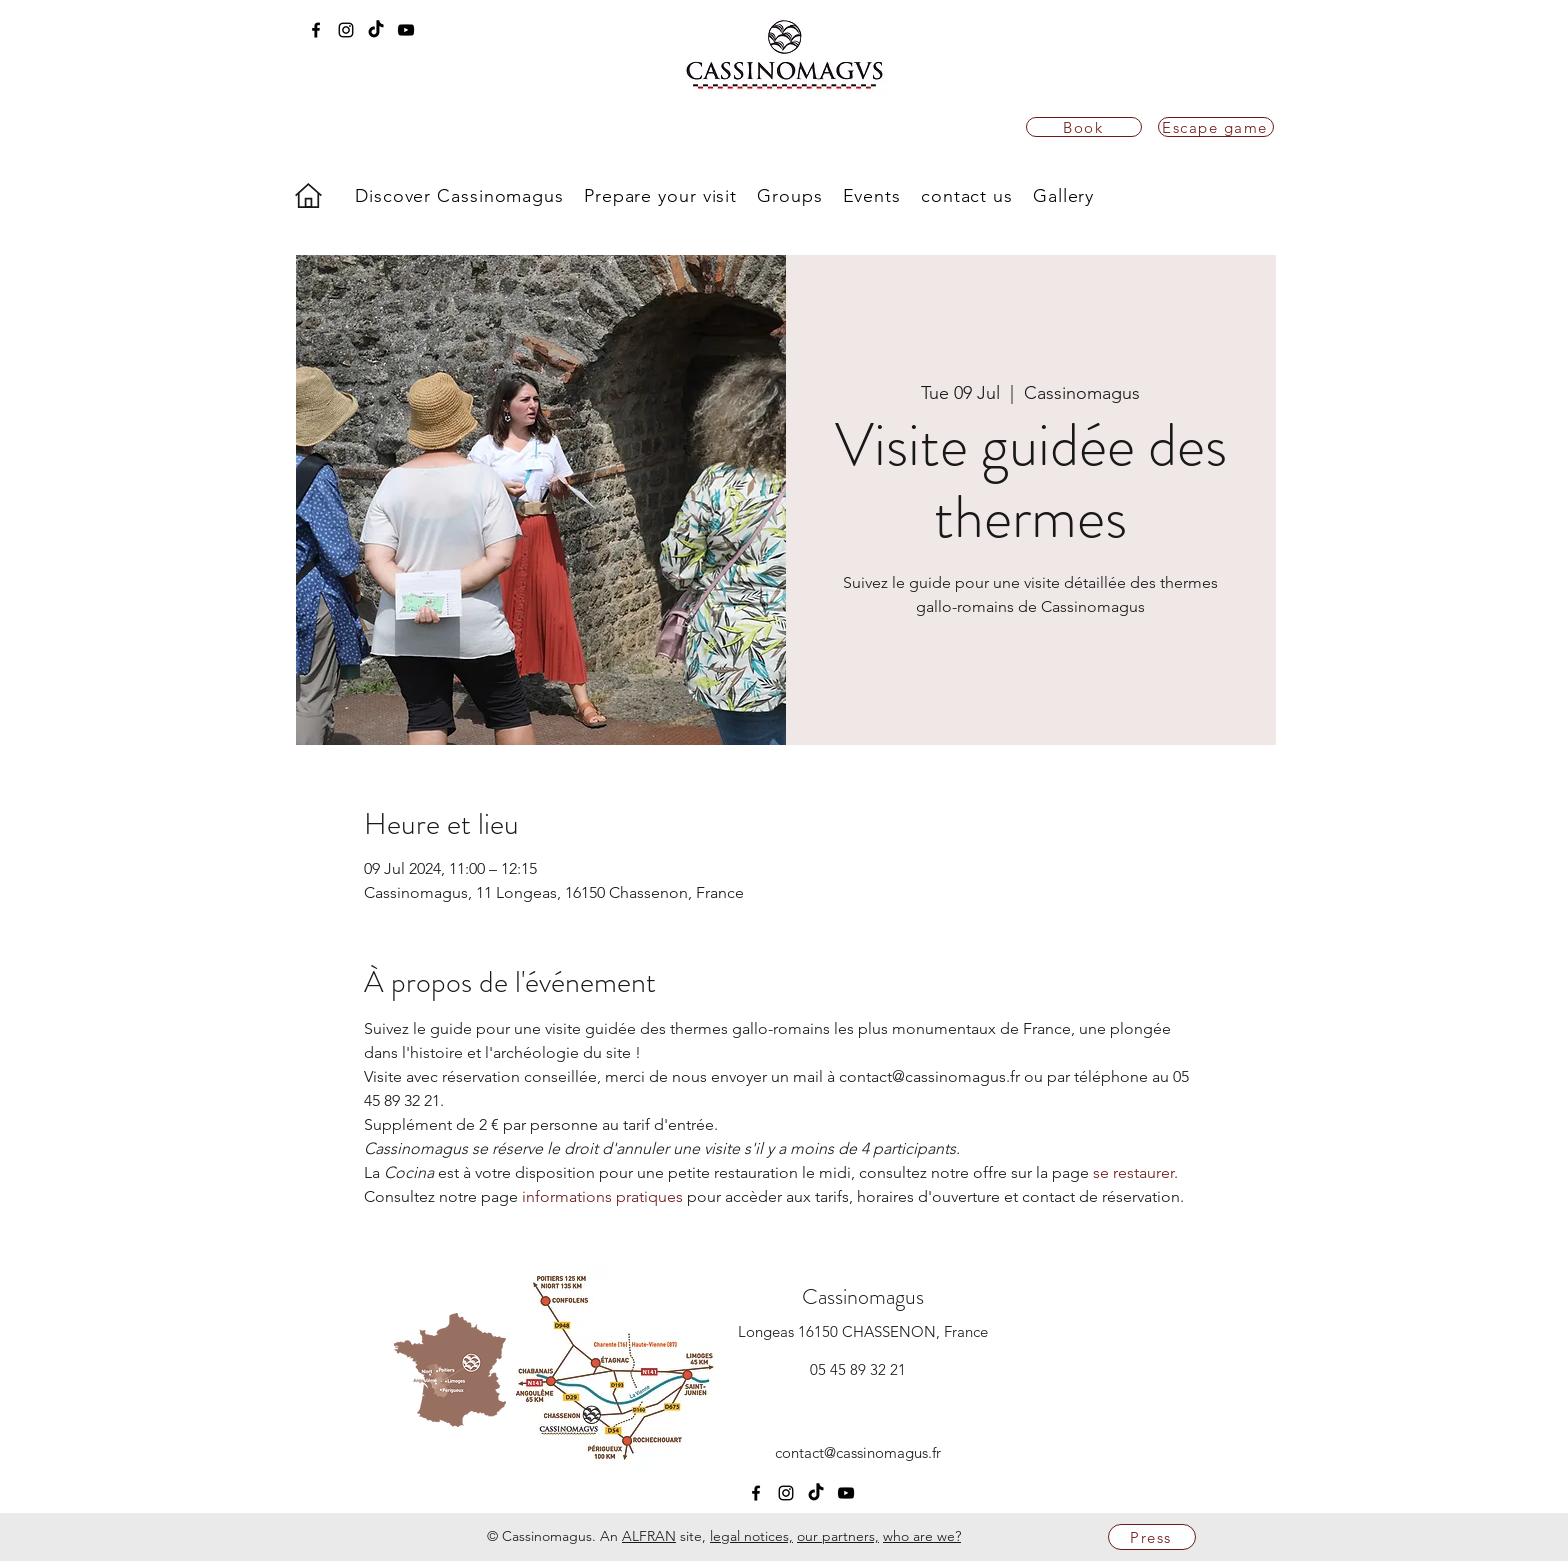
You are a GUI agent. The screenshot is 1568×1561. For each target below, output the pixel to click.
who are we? (922, 1536)
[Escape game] (1216, 127)
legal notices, (751, 1536)
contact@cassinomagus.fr (858, 1452)
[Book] (1084, 127)
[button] (459, 196)
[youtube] (406, 30)
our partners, (838, 1536)
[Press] (1152, 1537)
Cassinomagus (863, 1296)
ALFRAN (649, 1536)
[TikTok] (376, 30)
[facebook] (316, 30)
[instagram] (346, 30)
